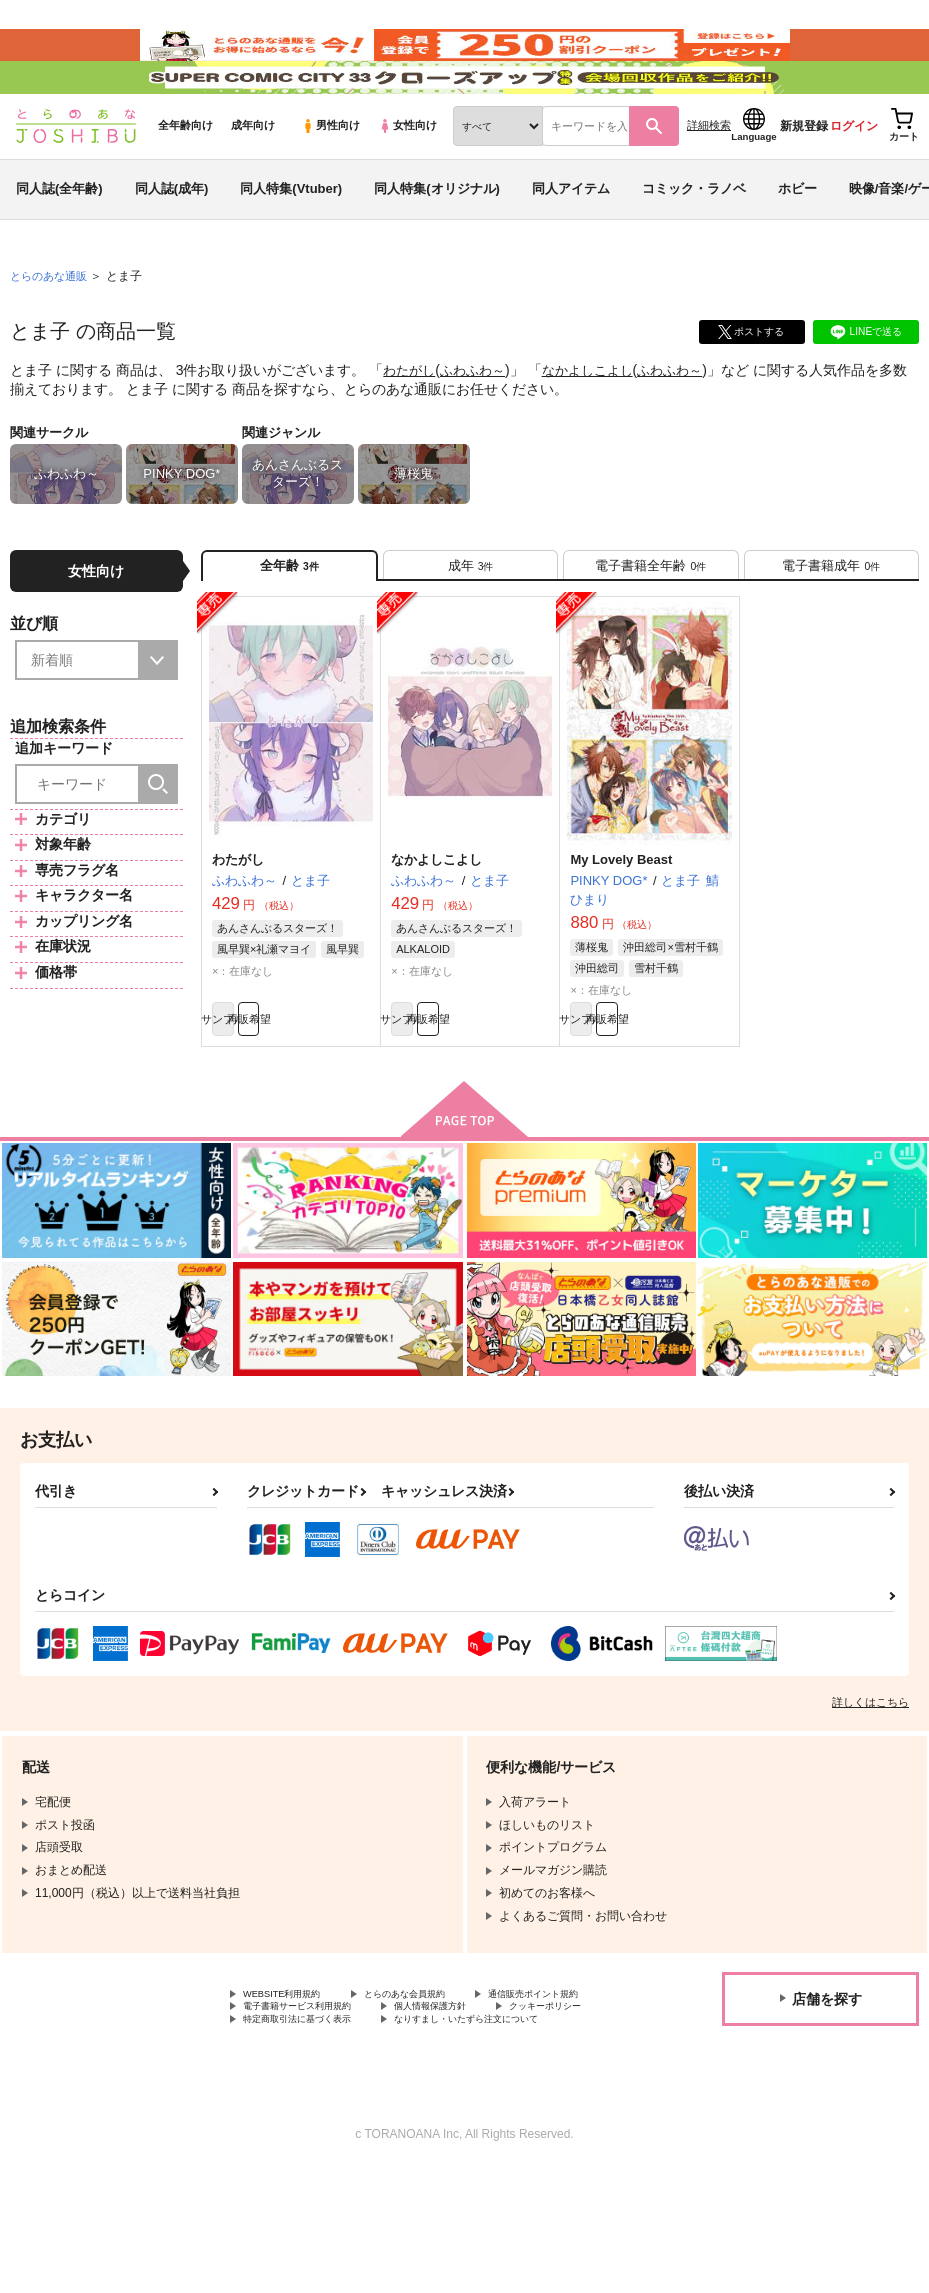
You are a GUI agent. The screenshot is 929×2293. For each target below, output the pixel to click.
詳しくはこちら (870, 1780)
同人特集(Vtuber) (291, 243)
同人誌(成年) (172, 243)
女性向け (407, 181)
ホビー (797, 243)
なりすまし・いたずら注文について (339, 2141)
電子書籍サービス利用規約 (478, 2090)
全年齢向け (185, 181)
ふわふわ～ (479, 426)
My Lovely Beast (621, 927)
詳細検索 (709, 181)
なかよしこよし (600, 426)
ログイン (854, 181)
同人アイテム (571, 243)
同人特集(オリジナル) (437, 243)
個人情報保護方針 (291, 2107)
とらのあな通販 (52, 331)
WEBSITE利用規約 (294, 2074)
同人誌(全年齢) (59, 243)
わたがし (411, 426)
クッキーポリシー (430, 2107)
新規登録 (804, 181)
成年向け (253, 181)
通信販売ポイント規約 (303, 2090)
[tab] (470, 626)
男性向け (330, 181)
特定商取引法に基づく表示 (315, 2124)
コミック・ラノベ (694, 243)
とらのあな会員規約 (442, 2074)
